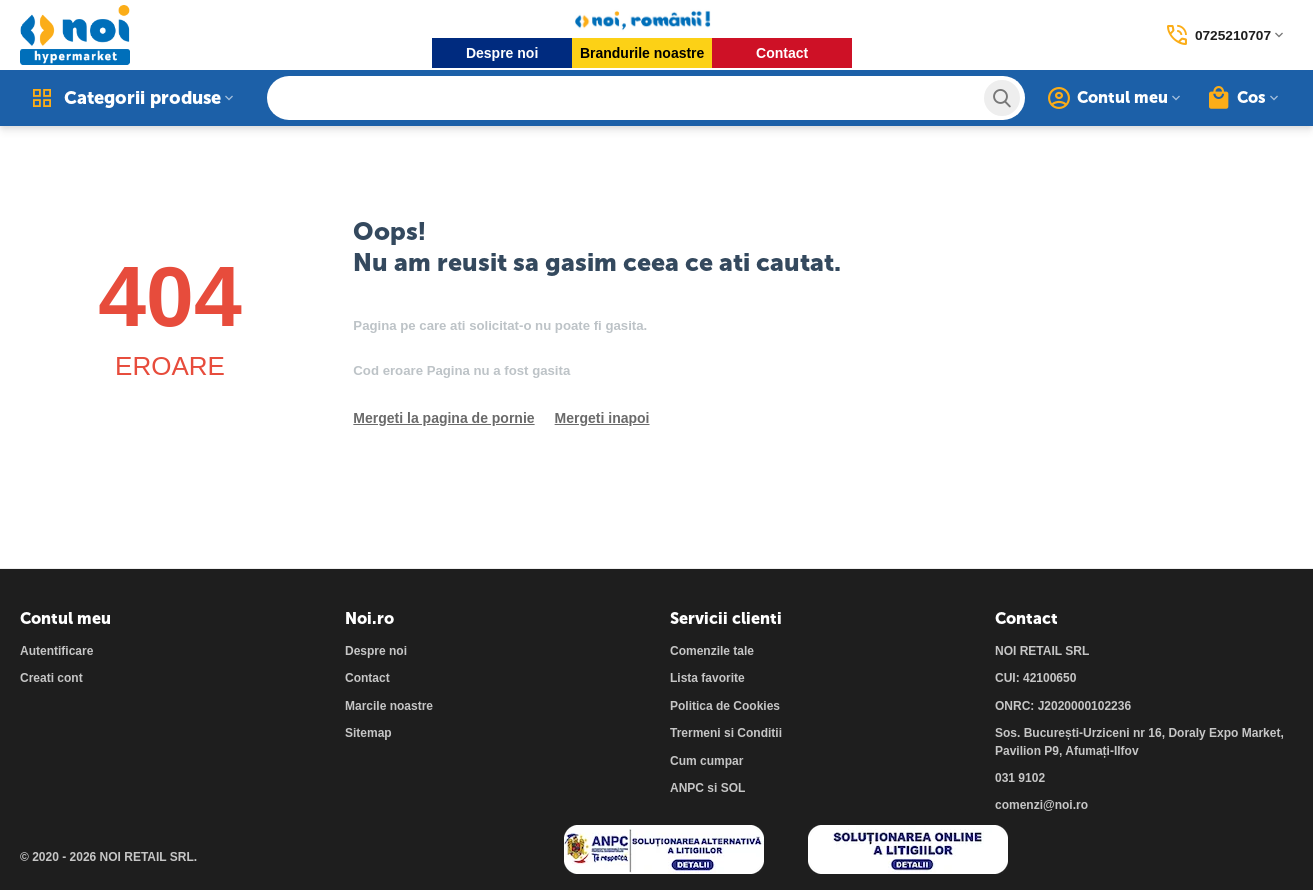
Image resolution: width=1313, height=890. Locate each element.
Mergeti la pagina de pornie (443, 418)
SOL (733, 788)
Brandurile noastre (641, 53)
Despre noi (501, 53)
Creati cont (51, 678)
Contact (781, 53)
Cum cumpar (706, 761)
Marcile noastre (389, 706)
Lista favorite (707, 678)
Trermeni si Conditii (726, 733)
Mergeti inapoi (602, 418)
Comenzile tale (712, 651)
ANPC (687, 788)
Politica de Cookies (725, 706)
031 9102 (1020, 778)
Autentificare (56, 651)
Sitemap (368, 733)
